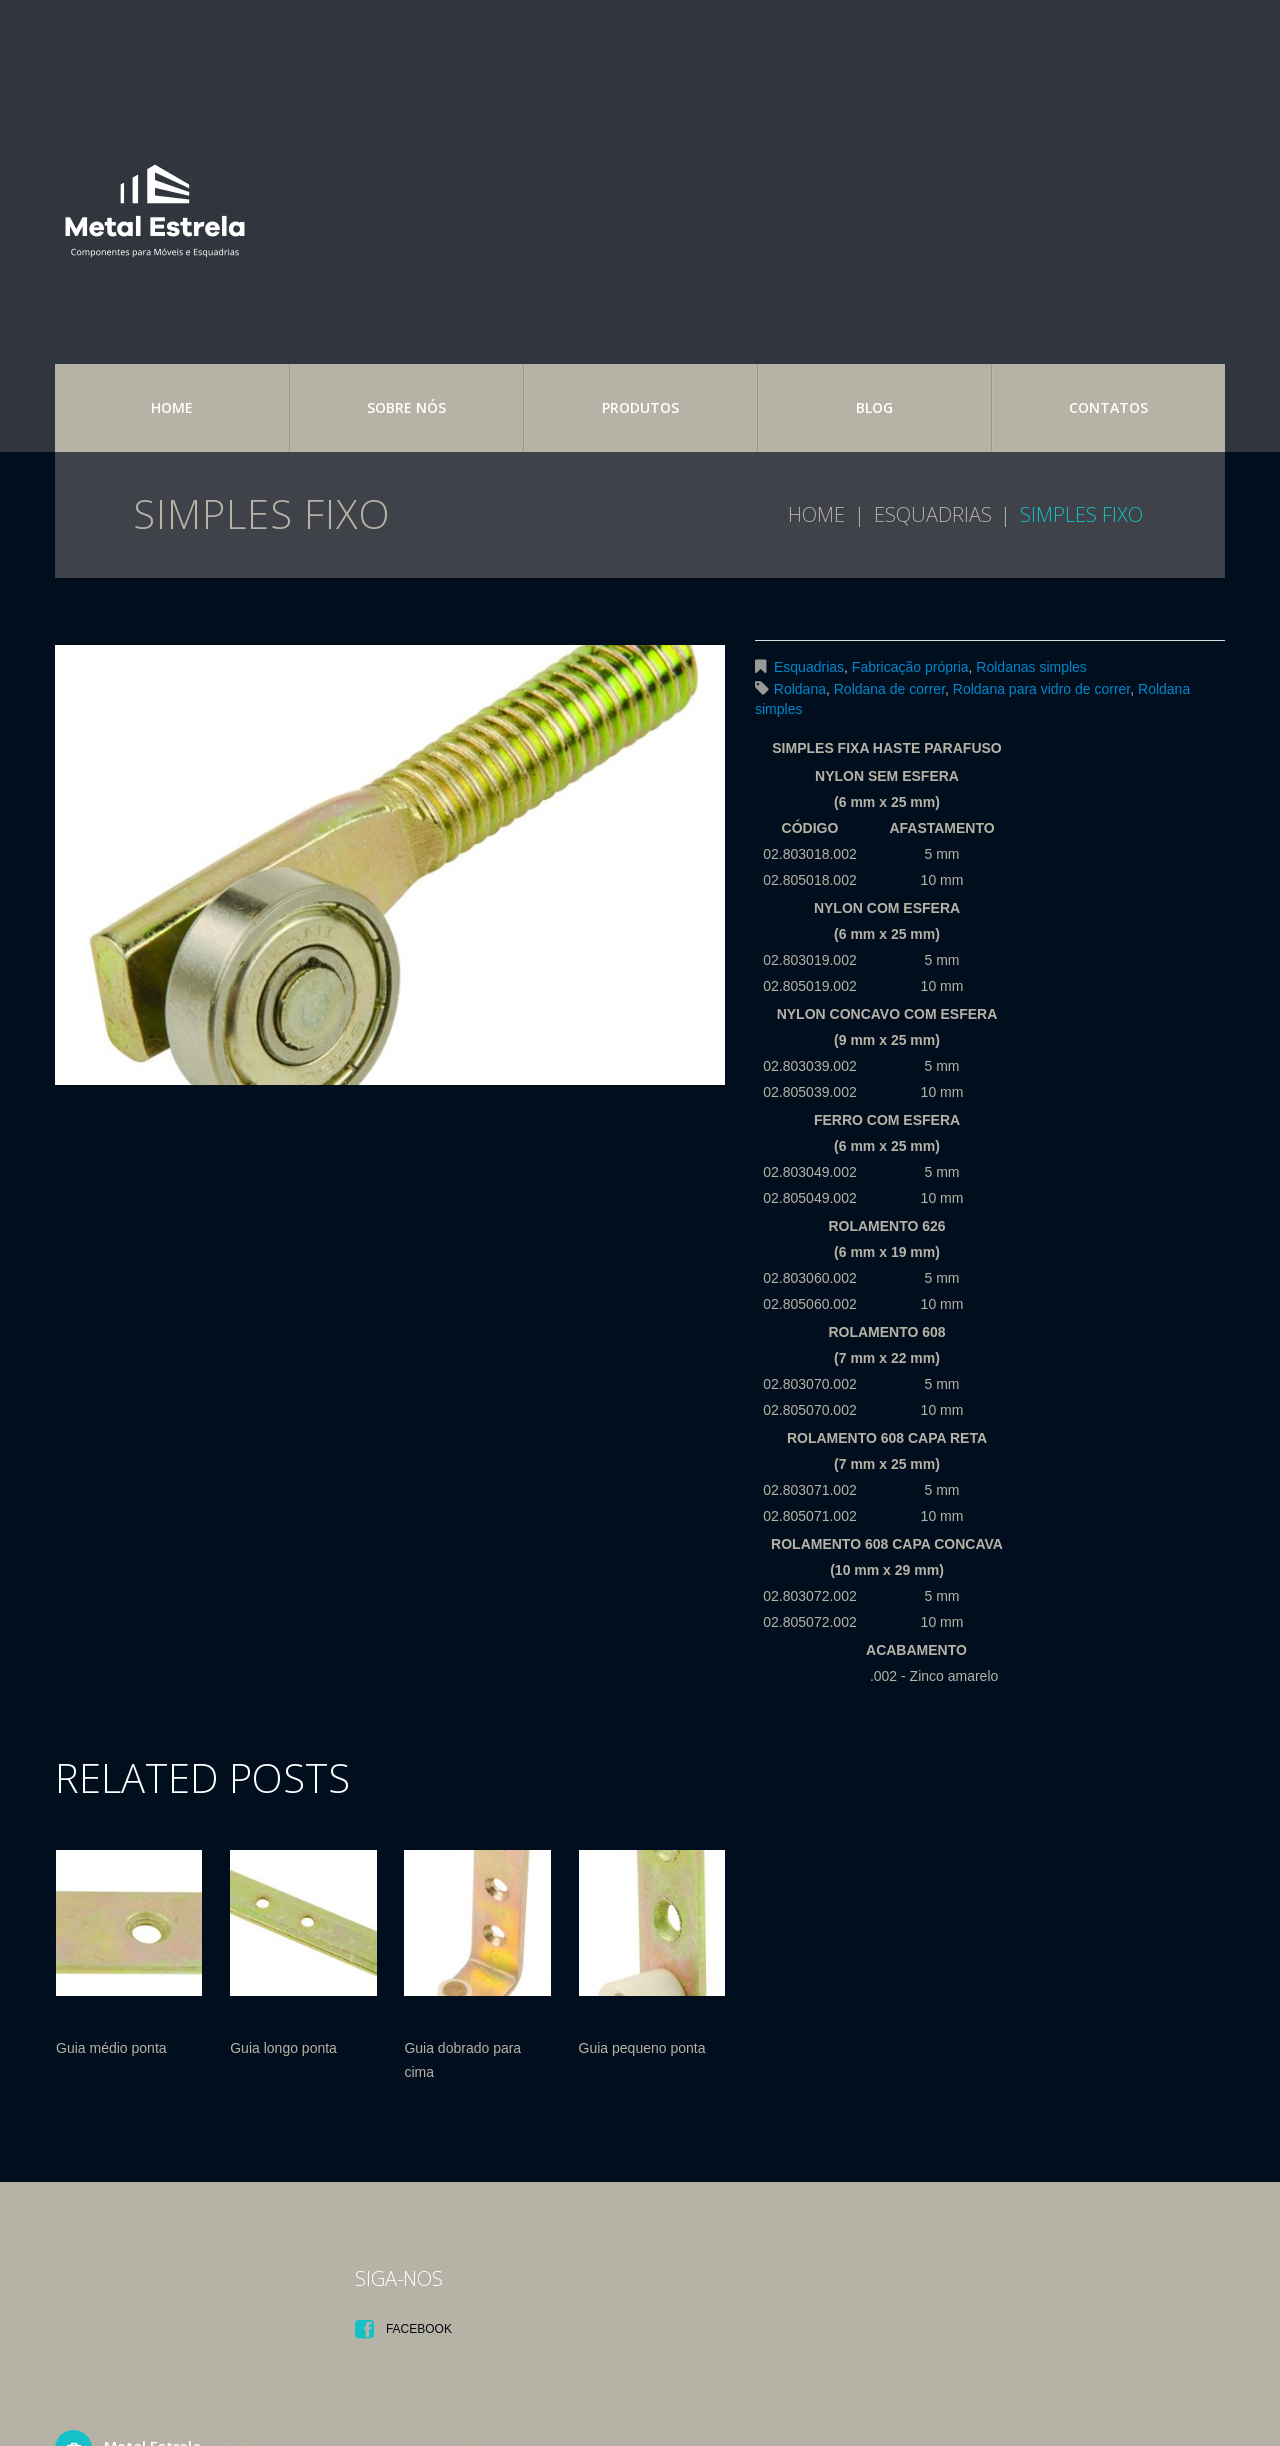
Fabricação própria (910, 667)
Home (172, 407)
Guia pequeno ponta (642, 2048)
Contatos (1108, 407)
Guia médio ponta (111, 2048)
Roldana (800, 689)
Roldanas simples (1031, 667)
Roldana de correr (889, 689)
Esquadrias (933, 514)
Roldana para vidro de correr (1041, 689)
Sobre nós (406, 407)
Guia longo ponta (283, 2048)
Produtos (640, 407)
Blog (874, 407)
